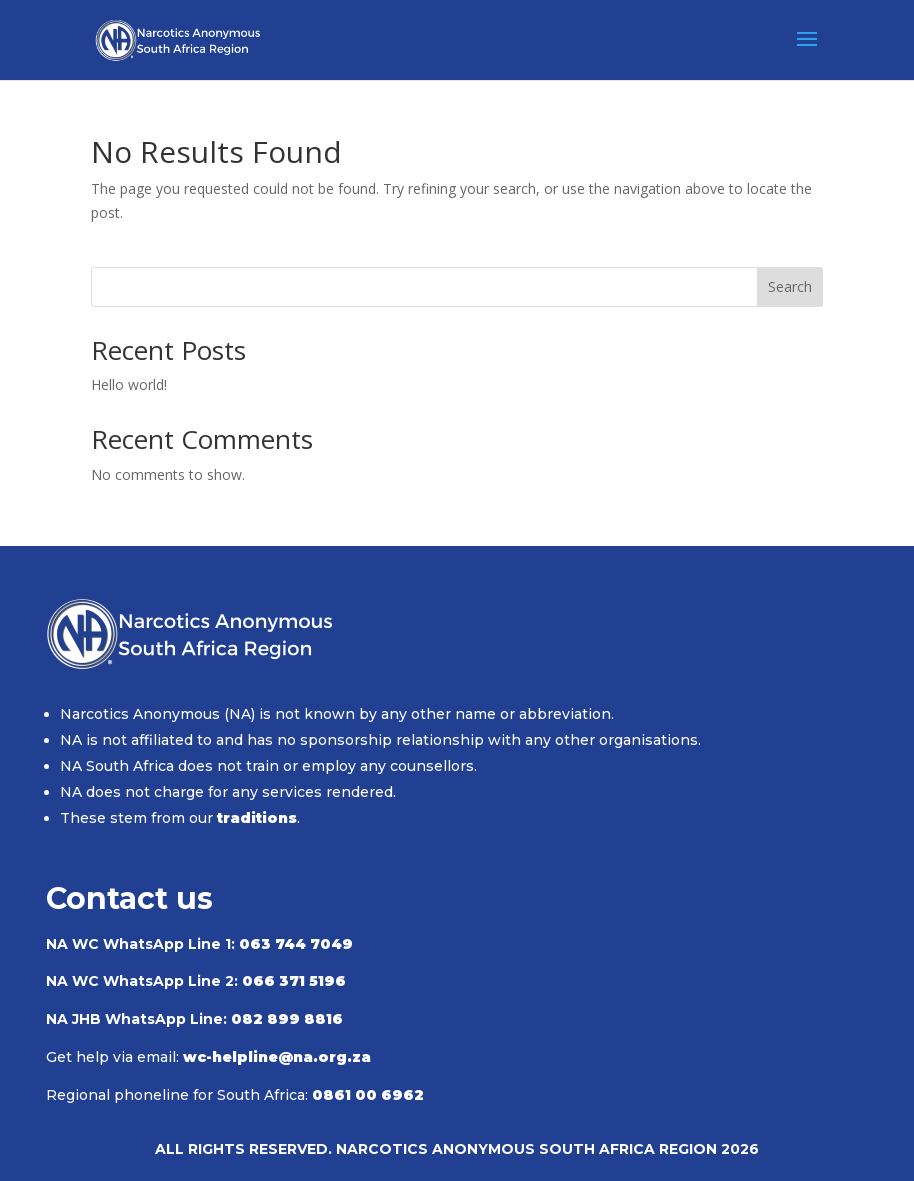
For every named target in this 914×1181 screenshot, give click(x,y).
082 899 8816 (287, 1019)
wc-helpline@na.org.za (277, 1057)
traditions (257, 818)
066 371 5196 (294, 981)
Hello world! (129, 384)
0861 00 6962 (368, 1095)
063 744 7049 (296, 944)
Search (790, 286)
